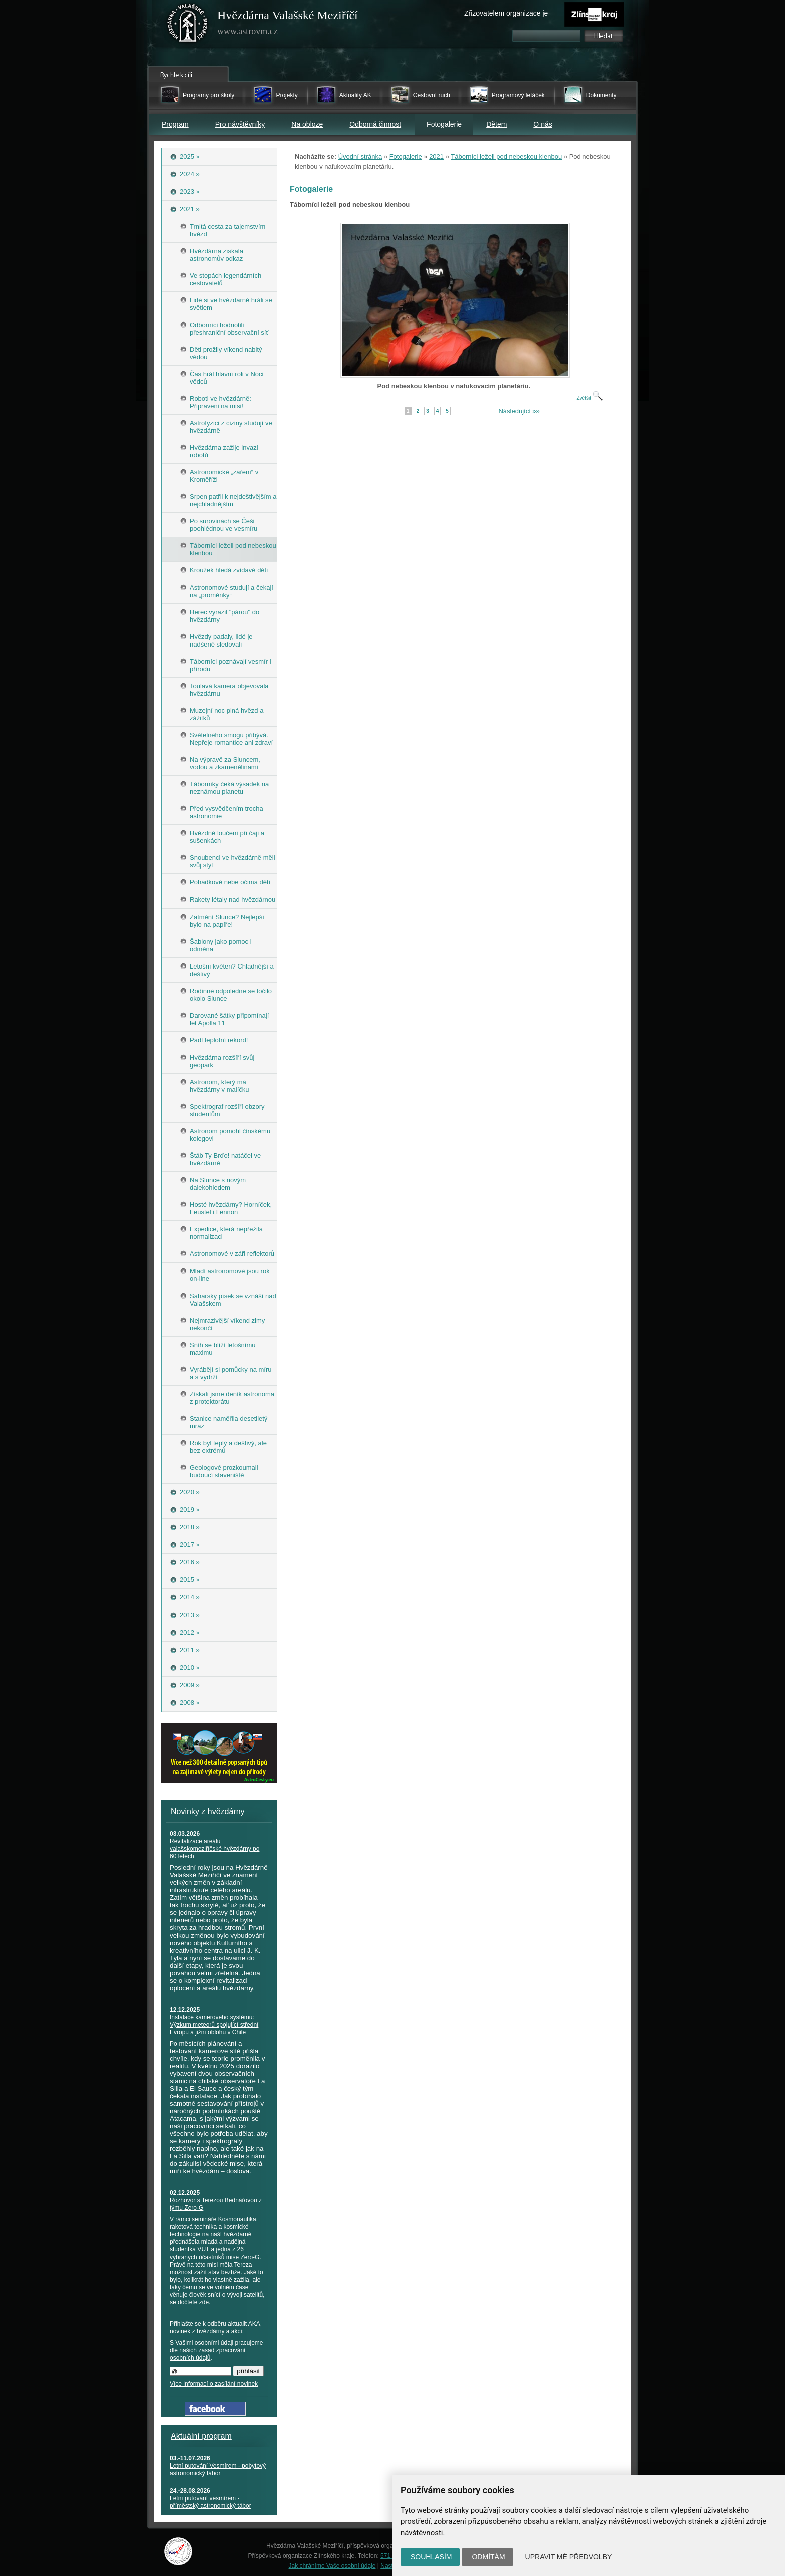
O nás (542, 124)
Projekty (286, 95)
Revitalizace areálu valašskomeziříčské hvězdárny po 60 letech (214, 1849)
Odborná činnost (375, 124)
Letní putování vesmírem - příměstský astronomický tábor (210, 2502)
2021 (436, 156)
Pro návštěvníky (240, 124)
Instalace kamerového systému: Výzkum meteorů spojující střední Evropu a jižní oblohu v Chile (214, 2025)
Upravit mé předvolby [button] (568, 2557)
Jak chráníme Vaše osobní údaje (332, 2565)
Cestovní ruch (431, 95)
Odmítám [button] (488, 2557)
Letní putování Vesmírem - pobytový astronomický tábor (218, 2469)
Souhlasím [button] (431, 2557)
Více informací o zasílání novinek (214, 2383)
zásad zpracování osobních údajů (207, 2354)
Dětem (496, 124)
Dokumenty (601, 95)
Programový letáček (518, 95)
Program (175, 124)
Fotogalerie (405, 156)
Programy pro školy (208, 95)
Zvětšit (589, 398)
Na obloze (307, 124)
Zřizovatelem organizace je (506, 13)
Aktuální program (201, 2436)
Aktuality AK (355, 95)
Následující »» (518, 411)
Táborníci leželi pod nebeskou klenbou (506, 156)
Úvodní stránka (360, 156)
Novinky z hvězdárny (208, 1811)
